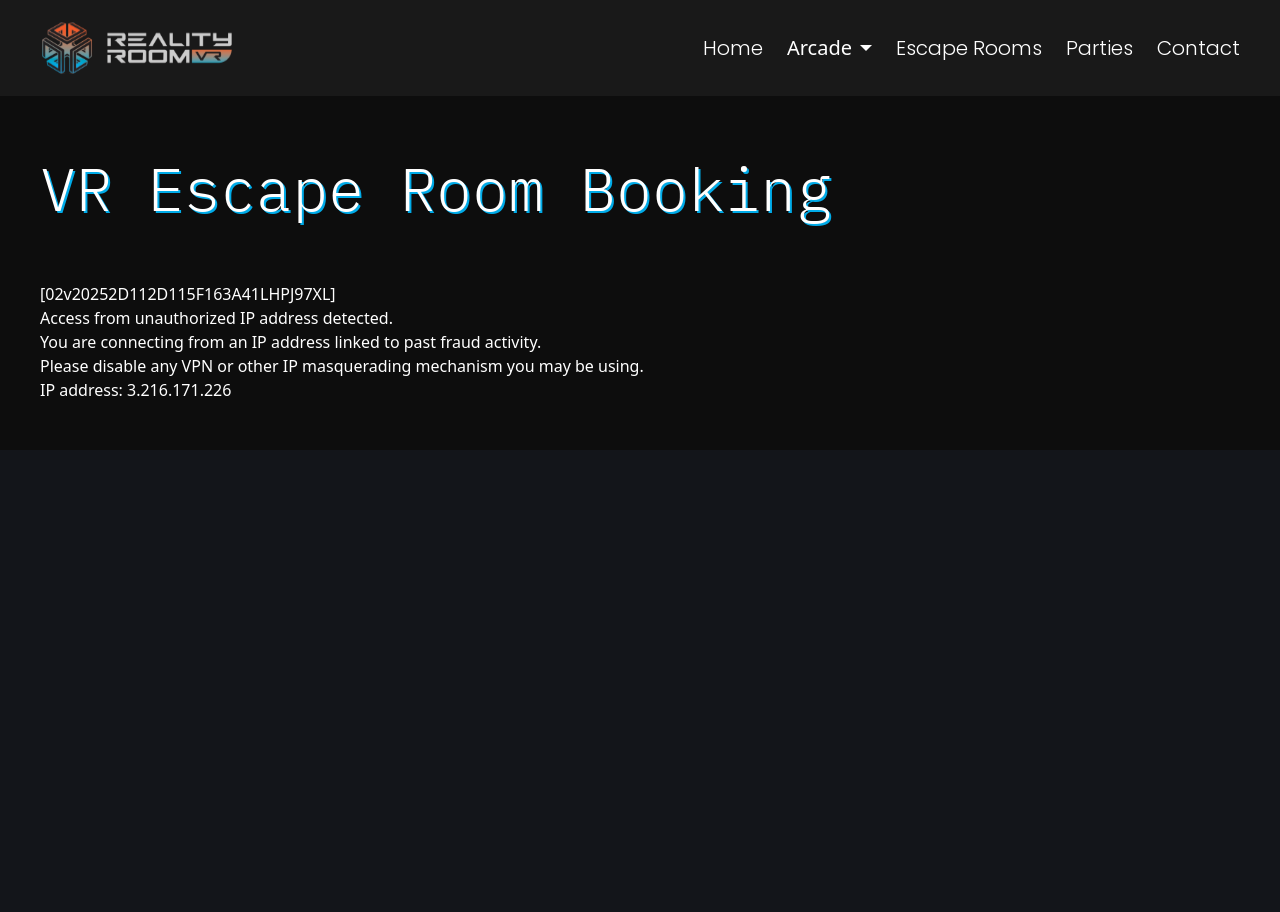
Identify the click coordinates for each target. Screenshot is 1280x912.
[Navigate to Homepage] (136, 48)
